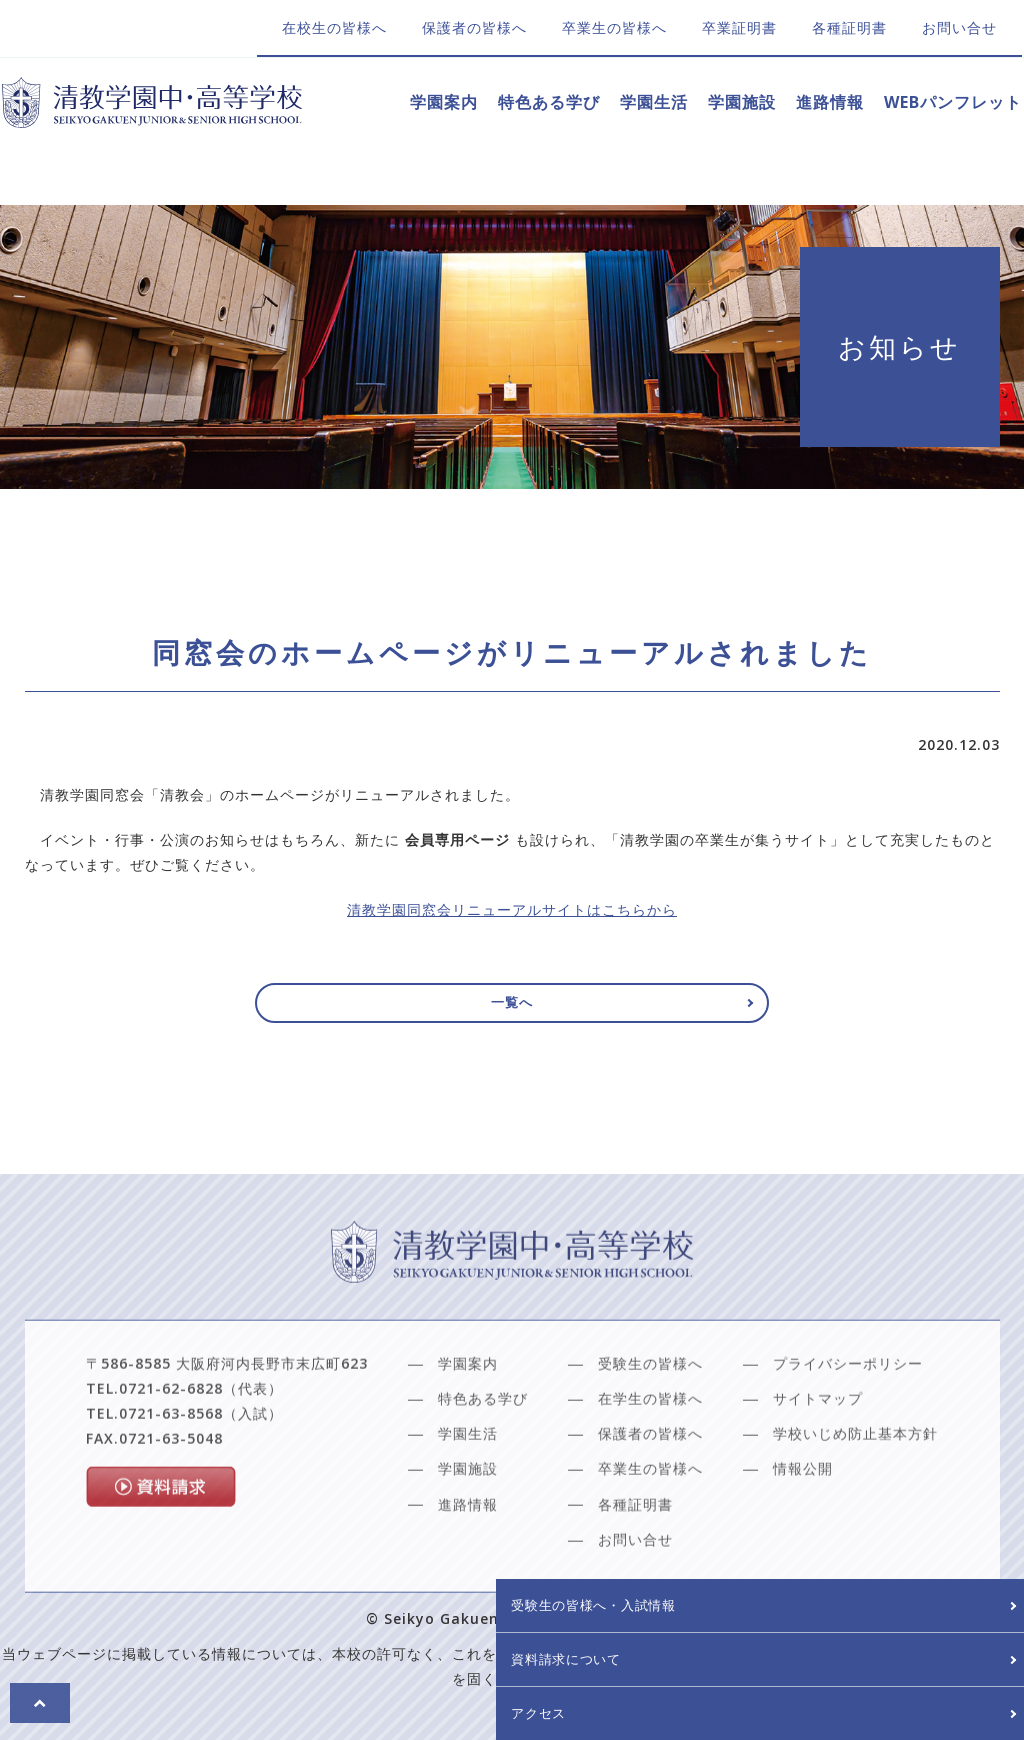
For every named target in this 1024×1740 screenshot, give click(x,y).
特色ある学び (549, 102)
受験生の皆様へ (650, 1415)
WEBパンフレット (953, 102)
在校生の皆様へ (334, 27)
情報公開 (803, 1520)
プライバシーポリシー (848, 1415)
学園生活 (654, 102)
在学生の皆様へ (650, 1450)
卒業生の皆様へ (614, 27)
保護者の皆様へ (474, 27)
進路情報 (830, 102)
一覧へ (512, 1008)
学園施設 (742, 102)
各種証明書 (849, 27)
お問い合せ (959, 27)
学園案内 (444, 102)
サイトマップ (818, 1450)
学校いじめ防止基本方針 (855, 1485)
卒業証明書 (739, 27)
